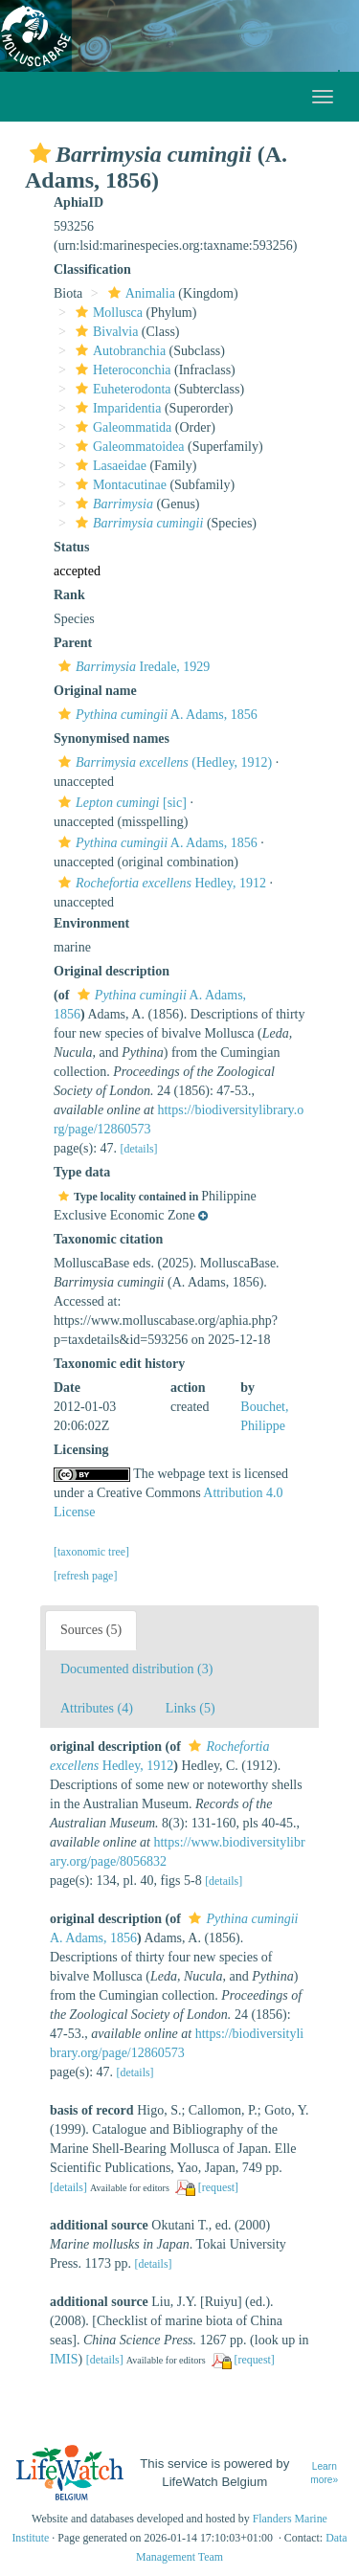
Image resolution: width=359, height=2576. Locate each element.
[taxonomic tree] (91, 1551)
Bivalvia (104, 332)
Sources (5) (91, 1630)
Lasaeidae (108, 466)
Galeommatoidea (128, 446)
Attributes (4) (96, 1708)
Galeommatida (121, 427)
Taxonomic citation (108, 1239)
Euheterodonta (121, 389)
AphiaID (78, 202)
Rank (69, 595)
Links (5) (190, 1708)
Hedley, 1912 (160, 883)
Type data (82, 1172)
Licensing (81, 1450)
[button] (40, 153)
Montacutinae (119, 485)
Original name (95, 690)
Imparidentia (116, 408)
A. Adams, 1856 (156, 714)
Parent (73, 643)
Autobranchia (118, 351)
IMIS (64, 2359)
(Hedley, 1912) (163, 762)
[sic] (120, 802)
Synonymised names (111, 738)
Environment (91, 923)
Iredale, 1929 (132, 667)
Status (71, 547)
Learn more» (324, 2473)
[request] (218, 2187)
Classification (92, 269)
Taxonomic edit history (119, 1363)
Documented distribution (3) (136, 1669)
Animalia (139, 293)
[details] (139, 1148)
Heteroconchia (121, 370)
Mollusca (107, 312)
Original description (111, 971)
